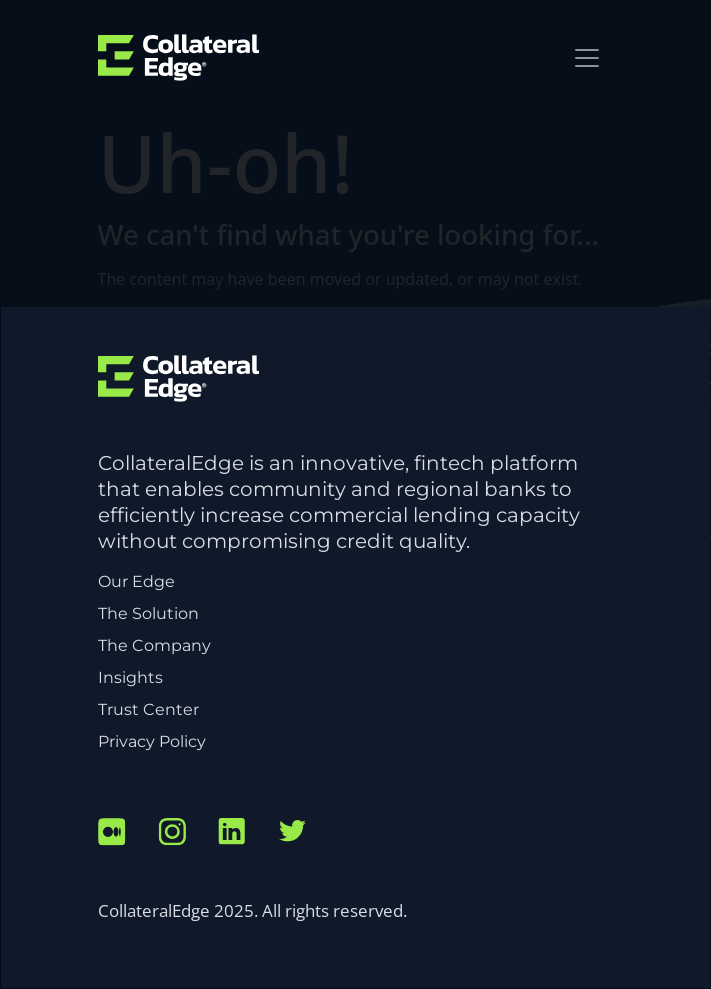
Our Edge (136, 581)
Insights (130, 677)
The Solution (148, 613)
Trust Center (148, 709)
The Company (154, 645)
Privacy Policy (152, 741)
